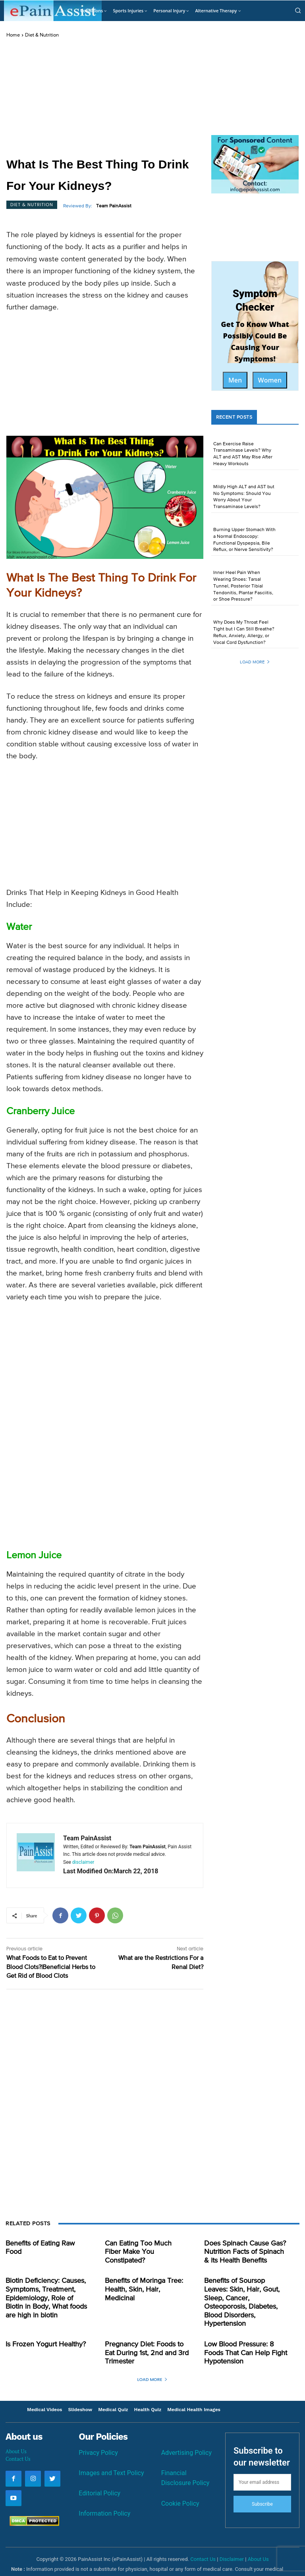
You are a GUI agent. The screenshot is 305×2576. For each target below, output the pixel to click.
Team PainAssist (113, 206)
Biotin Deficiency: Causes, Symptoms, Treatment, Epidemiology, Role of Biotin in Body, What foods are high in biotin (45, 2293)
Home (13, 35)
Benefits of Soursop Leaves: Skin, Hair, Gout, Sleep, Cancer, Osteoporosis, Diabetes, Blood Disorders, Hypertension (242, 2293)
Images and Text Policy (111, 2452)
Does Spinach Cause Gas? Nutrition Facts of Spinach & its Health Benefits (242, 2250)
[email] (262, 2463)
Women (270, 380)
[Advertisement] (104, 98)
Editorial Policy (99, 2473)
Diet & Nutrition (42, 35)
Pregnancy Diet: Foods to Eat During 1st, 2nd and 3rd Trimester (145, 2335)
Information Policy (104, 2493)
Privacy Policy (98, 2432)
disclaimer (83, 1862)
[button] (298, 10)
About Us (16, 2431)
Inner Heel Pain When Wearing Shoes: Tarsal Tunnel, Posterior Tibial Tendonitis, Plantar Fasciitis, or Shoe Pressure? (243, 586)
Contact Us (18, 2438)
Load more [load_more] (255, 662)
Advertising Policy (186, 2433)
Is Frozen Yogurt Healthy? (41, 2328)
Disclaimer (232, 2540)
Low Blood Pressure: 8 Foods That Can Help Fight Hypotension (244, 2335)
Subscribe (262, 2485)
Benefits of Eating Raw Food (45, 2243)
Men (235, 380)
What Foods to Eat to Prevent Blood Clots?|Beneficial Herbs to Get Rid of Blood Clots (50, 1967)
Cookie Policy (180, 2484)
